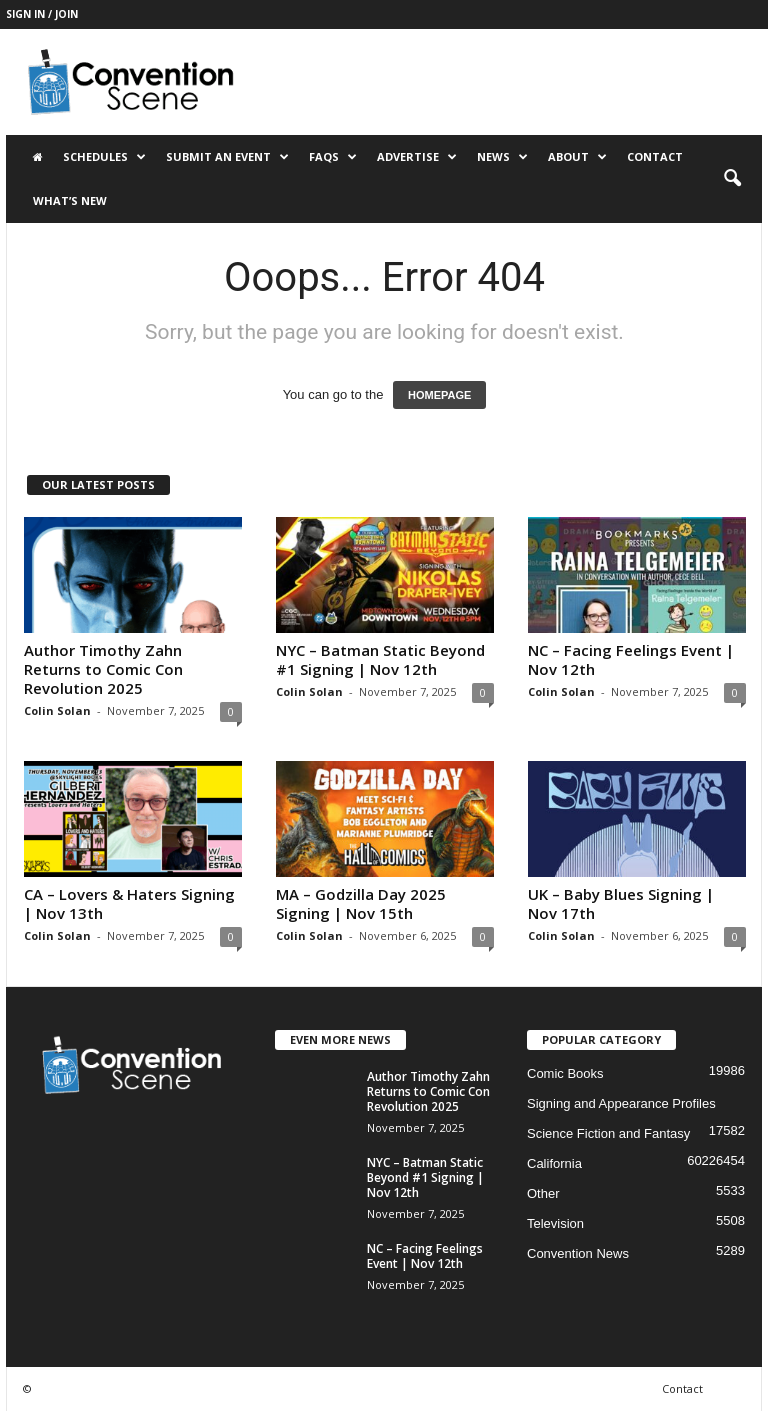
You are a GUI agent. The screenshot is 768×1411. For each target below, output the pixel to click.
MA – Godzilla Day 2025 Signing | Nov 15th (361, 903)
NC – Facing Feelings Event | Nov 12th (631, 659)
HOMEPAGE (439, 395)
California (554, 1163)
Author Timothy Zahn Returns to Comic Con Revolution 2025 (103, 669)
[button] (732, 179)
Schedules (104, 157)
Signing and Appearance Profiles (621, 1103)
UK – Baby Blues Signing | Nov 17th (621, 903)
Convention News (578, 1253)
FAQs (333, 157)
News (502, 157)
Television (555, 1223)
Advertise (417, 157)
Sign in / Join (42, 14)
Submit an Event (227, 157)
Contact (655, 156)
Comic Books (565, 1073)
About (577, 157)
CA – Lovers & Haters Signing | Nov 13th (129, 903)
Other (543, 1193)
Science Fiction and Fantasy (608, 1133)
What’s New (70, 200)
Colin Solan (57, 710)
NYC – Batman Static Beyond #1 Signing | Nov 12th (380, 659)
